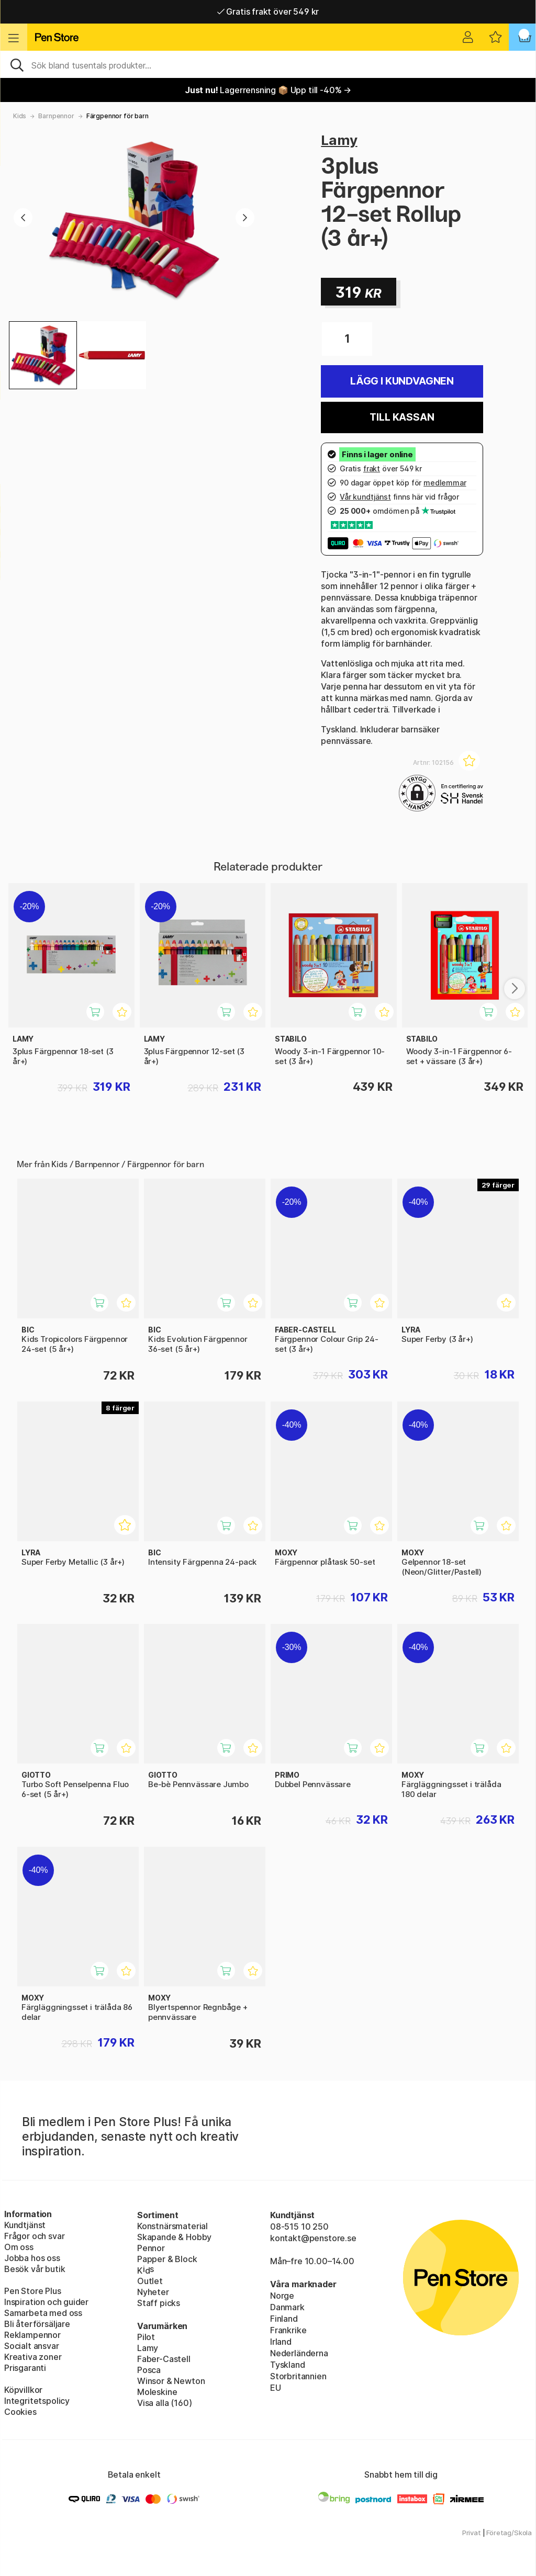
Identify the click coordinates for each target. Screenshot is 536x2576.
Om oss (19, 2247)
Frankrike (288, 2330)
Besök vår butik (34, 2269)
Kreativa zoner (33, 2357)
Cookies (20, 2411)
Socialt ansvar (31, 2346)
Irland (281, 2341)
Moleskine (157, 2392)
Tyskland (287, 2364)
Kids (19, 116)
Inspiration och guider (46, 2302)
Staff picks (158, 2303)
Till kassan (402, 417)
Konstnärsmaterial (172, 2226)
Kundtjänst (25, 2225)
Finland (284, 2318)
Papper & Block (167, 2259)
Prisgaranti (25, 2368)
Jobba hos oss (32, 2258)
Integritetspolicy (37, 2401)
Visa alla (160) (164, 2403)
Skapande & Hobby (174, 2237)
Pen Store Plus (32, 2291)
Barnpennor (56, 116)
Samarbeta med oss (43, 2313)
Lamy (339, 140)
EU (275, 2387)
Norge (282, 2295)
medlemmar (444, 482)
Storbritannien (298, 2376)
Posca (149, 2370)
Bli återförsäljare (37, 2324)
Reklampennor (32, 2335)
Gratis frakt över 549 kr (268, 11)
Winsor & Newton (171, 2381)
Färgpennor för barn (117, 116)
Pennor (151, 2248)
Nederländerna (299, 2353)
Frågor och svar (34, 2236)
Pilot (146, 2337)
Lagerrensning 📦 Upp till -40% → (268, 90)
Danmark (287, 2307)
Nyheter (153, 2292)
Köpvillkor (23, 2390)
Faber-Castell (164, 2359)
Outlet (150, 2281)
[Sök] (268, 64)
